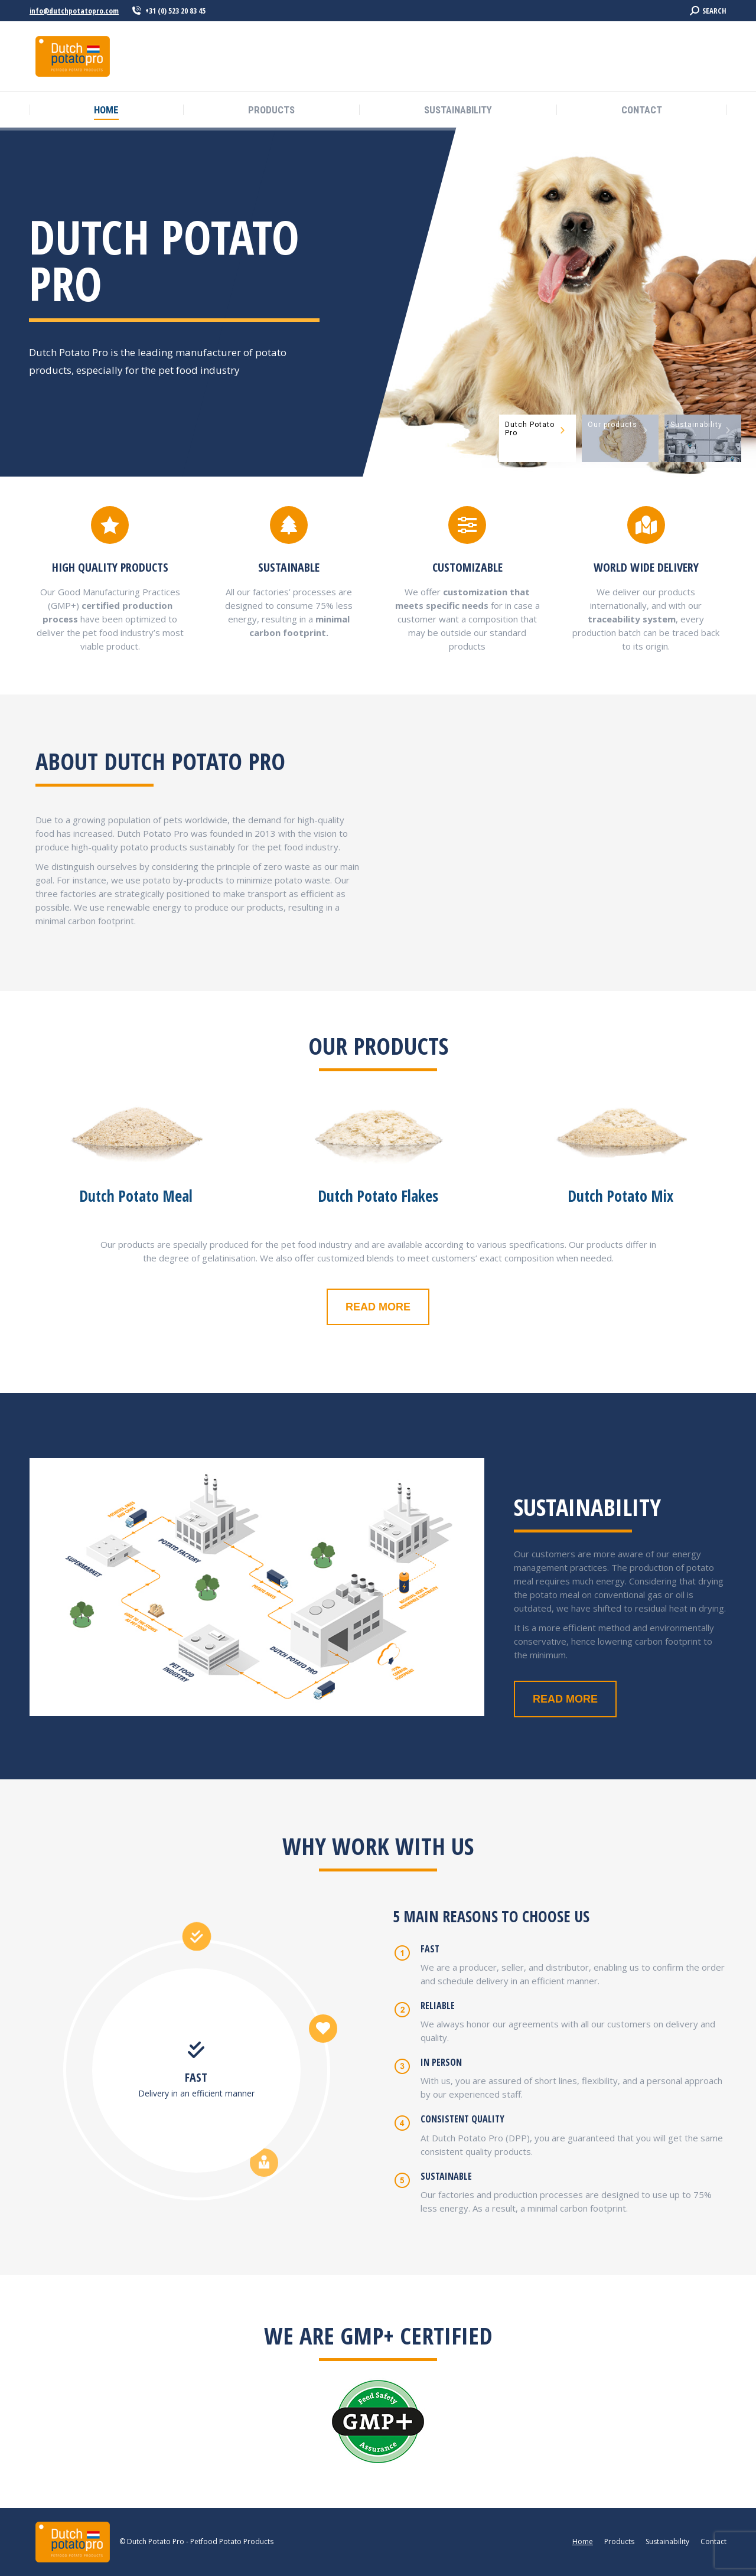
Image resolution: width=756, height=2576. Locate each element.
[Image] (136, 1123)
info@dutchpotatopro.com (74, 10)
